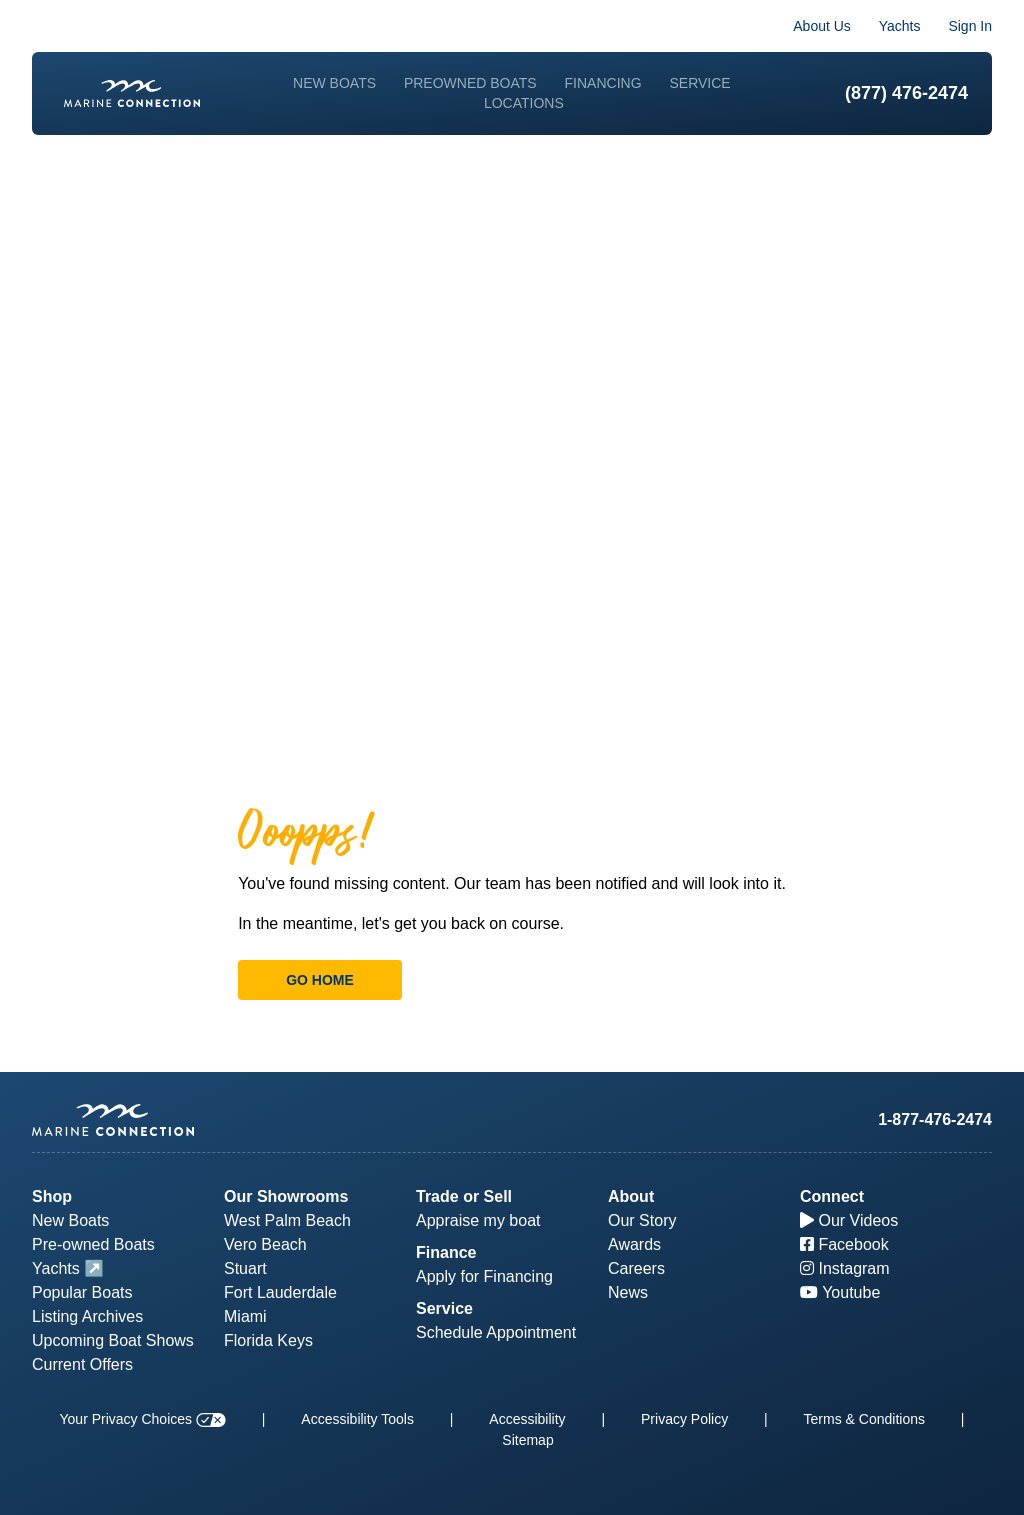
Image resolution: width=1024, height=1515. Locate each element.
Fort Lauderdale (280, 1292)
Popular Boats (82, 1292)
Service (699, 83)
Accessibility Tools (357, 1419)
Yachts (900, 26)
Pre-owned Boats (93, 1244)
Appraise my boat (478, 1220)
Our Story (642, 1220)
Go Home (320, 980)
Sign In (970, 26)
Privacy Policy (684, 1419)
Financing (603, 83)
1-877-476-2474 (935, 1119)
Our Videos (849, 1220)
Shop (52, 1196)
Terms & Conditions (864, 1419)
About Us (822, 26)
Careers (636, 1268)
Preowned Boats (470, 83)
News (628, 1292)
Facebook (844, 1244)
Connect (832, 1196)
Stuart (245, 1268)
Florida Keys (268, 1340)
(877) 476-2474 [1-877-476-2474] (906, 93)
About (631, 1196)
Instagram (845, 1268)
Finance (446, 1252)
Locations (524, 103)
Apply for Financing (484, 1276)
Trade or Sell (464, 1196)
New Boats (334, 83)
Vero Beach (265, 1244)
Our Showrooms (286, 1196)
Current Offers (82, 1364)
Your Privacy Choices (143, 1419)
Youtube (840, 1292)
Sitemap (527, 1440)
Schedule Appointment (496, 1332)
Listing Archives (87, 1316)
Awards (634, 1244)
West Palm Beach (287, 1220)
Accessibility (527, 1419)
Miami (245, 1316)
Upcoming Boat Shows (113, 1340)
